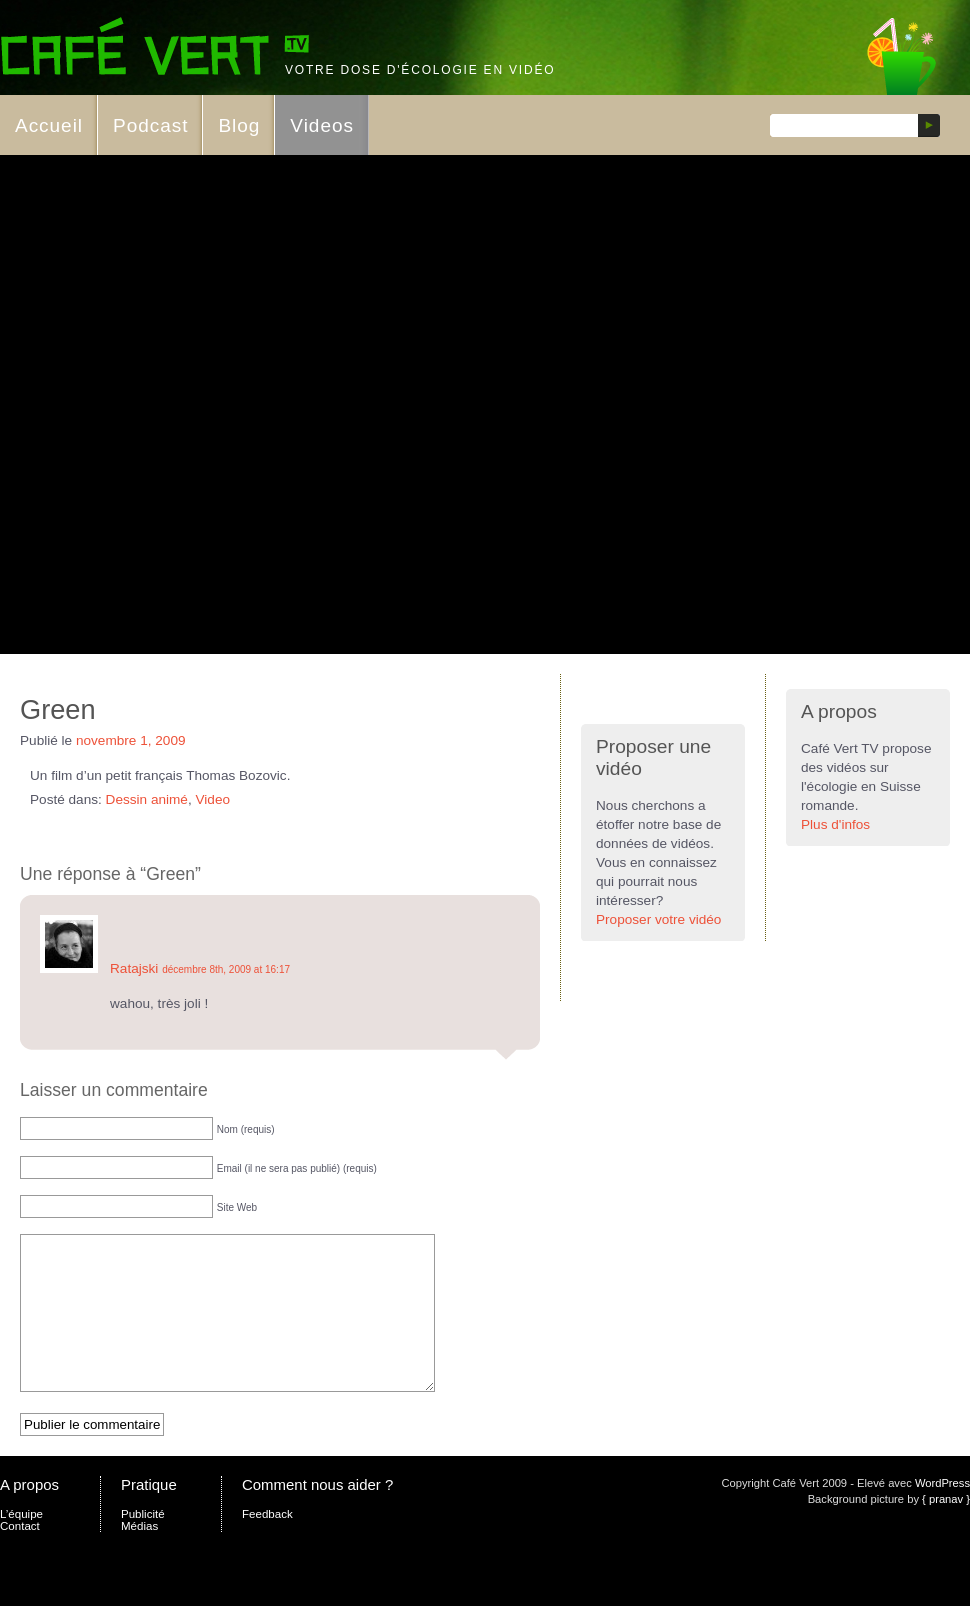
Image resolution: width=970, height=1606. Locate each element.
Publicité (143, 1544)
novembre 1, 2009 (131, 740)
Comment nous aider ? (317, 1514)
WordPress (942, 1513)
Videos (322, 125)
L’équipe (21, 1544)
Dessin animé (147, 799)
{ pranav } (946, 1529)
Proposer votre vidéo (658, 919)
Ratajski (134, 968)
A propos (29, 1514)
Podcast (150, 125)
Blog (239, 125)
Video (213, 799)
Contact (20, 1556)
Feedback (267, 1544)
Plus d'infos (835, 824)
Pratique (149, 1514)
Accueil (49, 125)
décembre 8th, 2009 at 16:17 (226, 969)
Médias (139, 1556)
